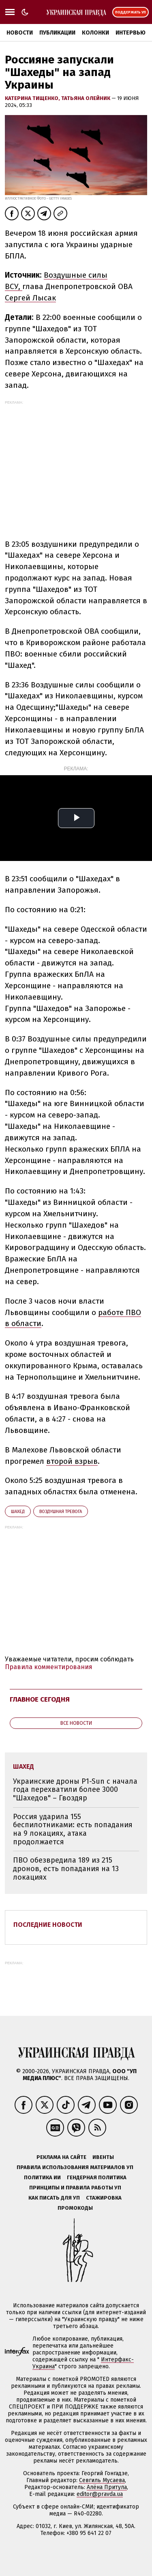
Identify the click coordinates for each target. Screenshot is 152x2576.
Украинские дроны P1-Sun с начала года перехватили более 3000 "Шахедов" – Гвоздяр (75, 1789)
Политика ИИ (42, 2177)
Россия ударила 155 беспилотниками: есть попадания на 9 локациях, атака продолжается (73, 1829)
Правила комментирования (48, 1667)
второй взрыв (72, 1461)
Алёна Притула (107, 2487)
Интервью (131, 32)
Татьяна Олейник (86, 98)
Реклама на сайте (61, 2157)
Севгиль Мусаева (102, 2480)
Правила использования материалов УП (75, 2167)
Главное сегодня (40, 1699)
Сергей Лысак (30, 297)
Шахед (18, 1511)
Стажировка (104, 2198)
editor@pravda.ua (100, 2494)
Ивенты (103, 2157)
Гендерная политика (96, 2177)
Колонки (95, 32)
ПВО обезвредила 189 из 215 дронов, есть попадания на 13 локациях (66, 1868)
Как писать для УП (54, 2198)
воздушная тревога (60, 1511)
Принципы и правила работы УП (75, 2188)
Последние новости (47, 1924)
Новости (19, 32)
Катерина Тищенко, (33, 98)
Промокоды (75, 2208)
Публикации (57, 32)
